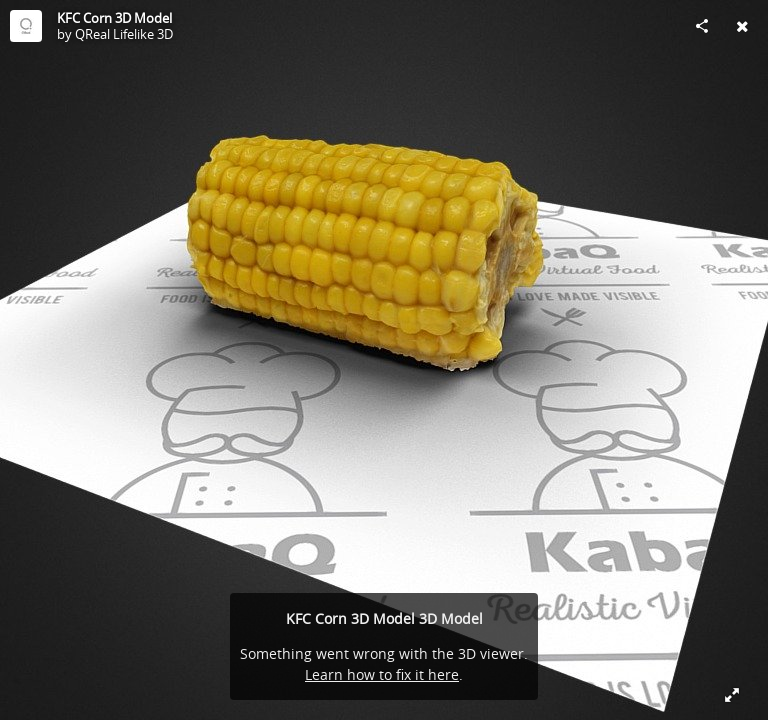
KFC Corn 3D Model (114, 18)
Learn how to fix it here (382, 674)
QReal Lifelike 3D (124, 34)
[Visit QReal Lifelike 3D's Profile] (26, 26)
